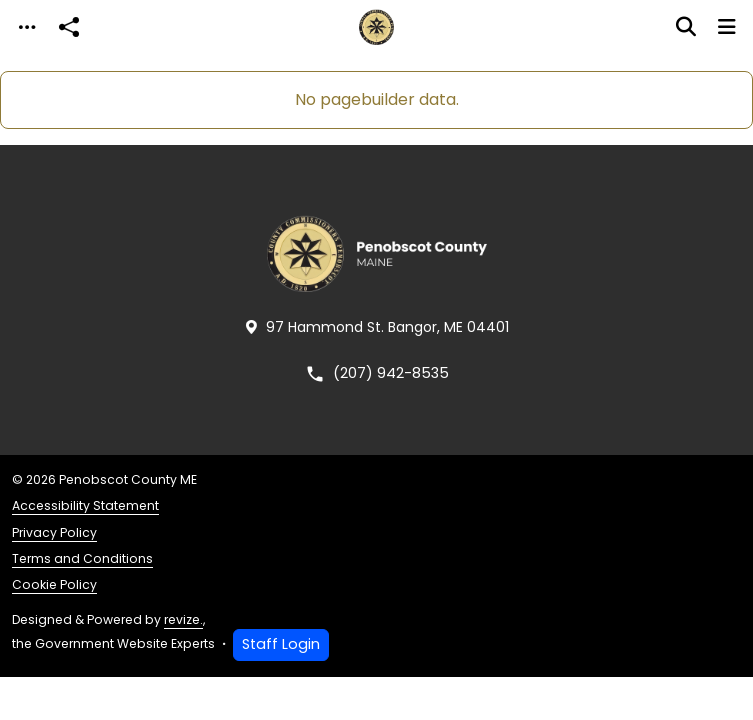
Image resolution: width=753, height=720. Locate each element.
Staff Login (281, 644)
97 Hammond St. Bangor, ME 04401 (376, 327)
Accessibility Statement (85, 505)
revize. (183, 619)
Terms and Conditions (82, 558)
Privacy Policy (54, 532)
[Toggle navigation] (27, 27)
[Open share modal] (69, 27)
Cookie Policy (54, 584)
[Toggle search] (686, 27)
